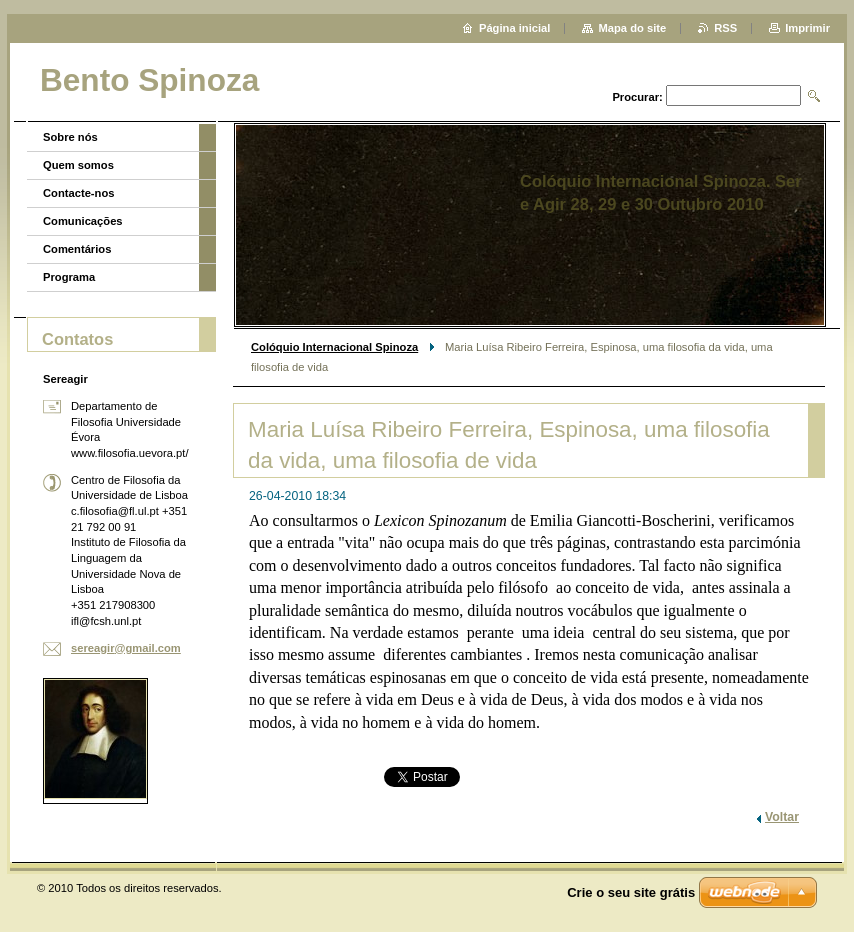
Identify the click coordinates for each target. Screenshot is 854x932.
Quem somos (78, 165)
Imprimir (807, 28)
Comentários (77, 249)
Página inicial (515, 28)
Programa (69, 277)
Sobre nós (70, 137)
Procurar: (637, 97)
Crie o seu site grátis (631, 892)
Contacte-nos (78, 193)
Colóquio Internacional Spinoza (334, 347)
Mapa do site (632, 28)
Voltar (782, 817)
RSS (725, 28)
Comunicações (83, 221)
